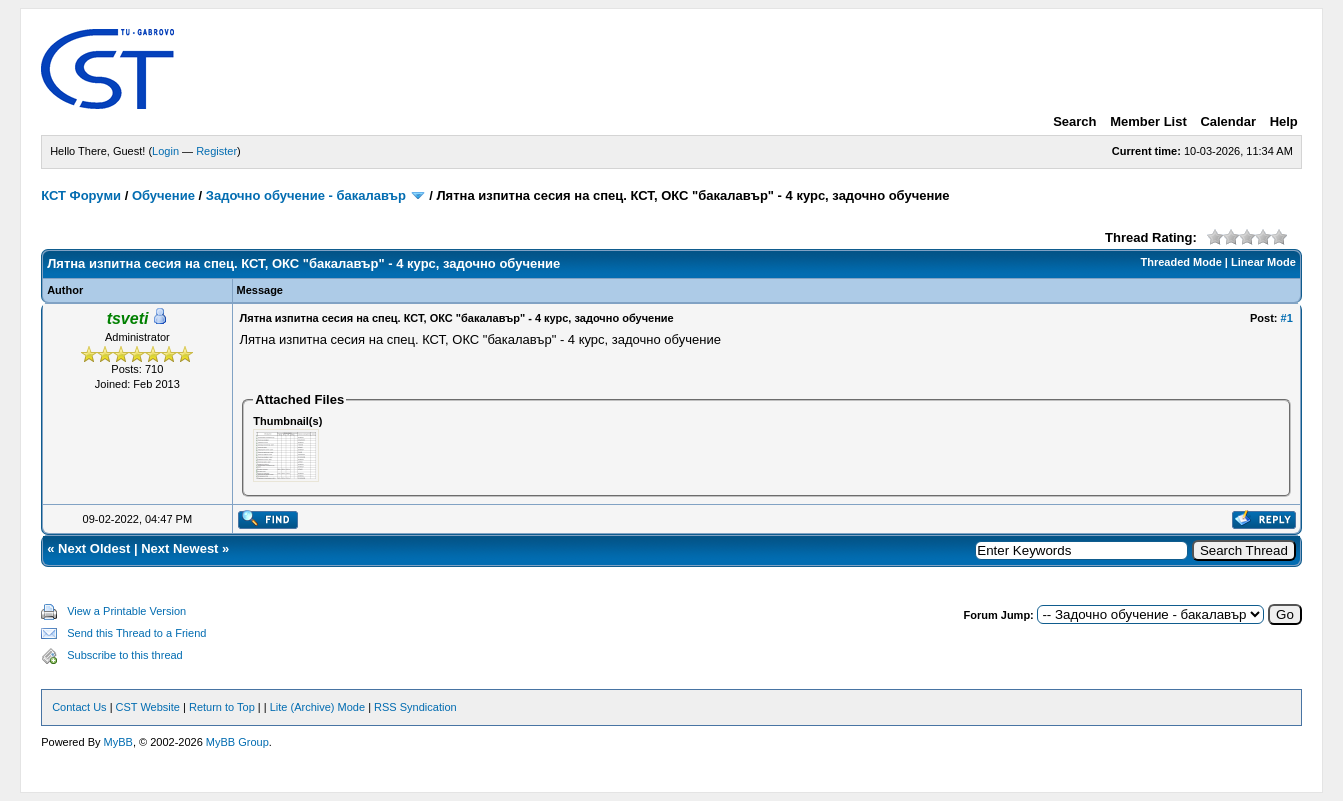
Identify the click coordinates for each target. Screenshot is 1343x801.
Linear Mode (1263, 262)
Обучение (163, 195)
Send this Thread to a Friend (136, 633)
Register (216, 151)
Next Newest (179, 548)
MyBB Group (237, 742)
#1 (1287, 318)
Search (1074, 121)
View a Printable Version (126, 611)
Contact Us (79, 707)
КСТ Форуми (81, 195)
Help (1284, 121)
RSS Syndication (415, 707)
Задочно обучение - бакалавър (306, 195)
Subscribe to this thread (125, 655)
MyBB (118, 742)
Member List (1148, 121)
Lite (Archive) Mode (317, 707)
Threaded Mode (1181, 262)
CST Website (148, 707)
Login (165, 151)
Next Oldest (94, 548)
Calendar (1228, 121)
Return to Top (222, 707)
